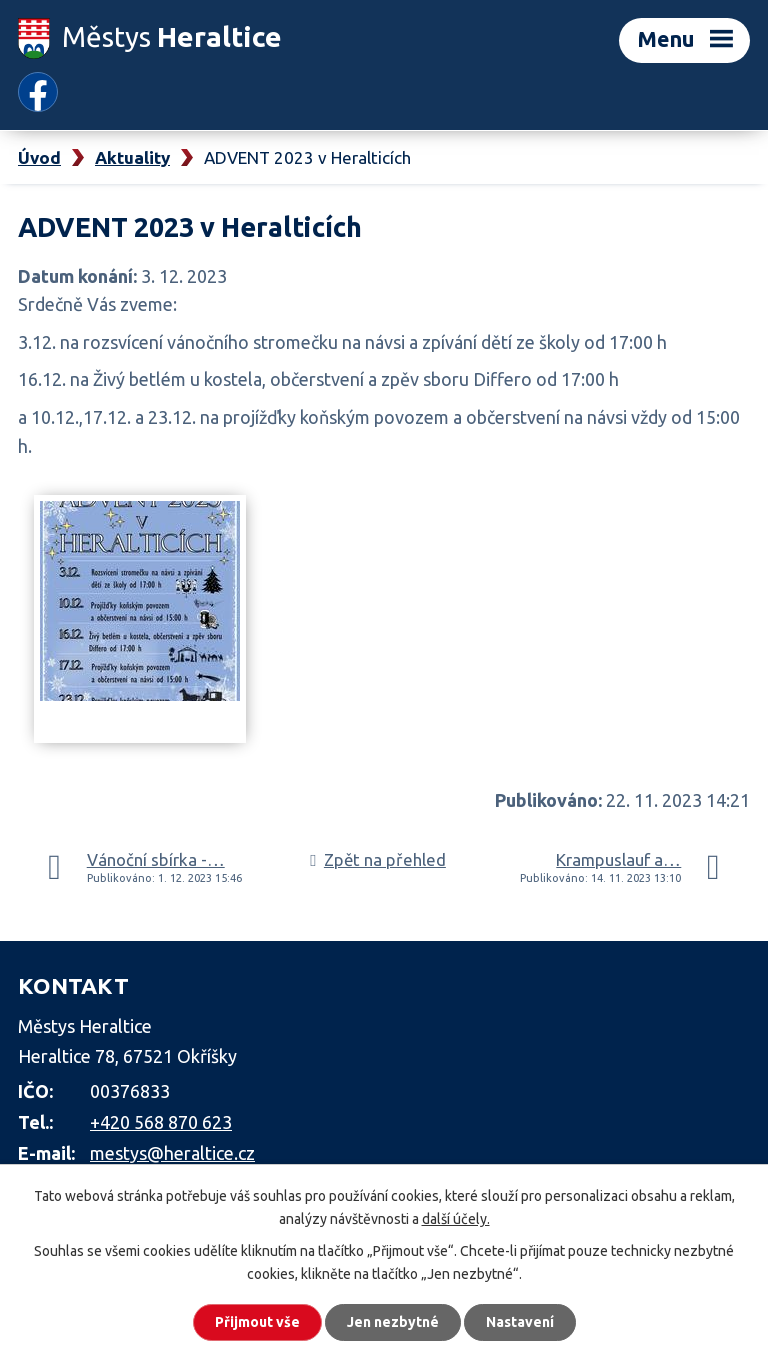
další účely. (456, 1219)
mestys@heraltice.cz (172, 1153)
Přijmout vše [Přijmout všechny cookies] (257, 1322)
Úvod (39, 157)
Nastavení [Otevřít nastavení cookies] (520, 1322)
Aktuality (132, 157)
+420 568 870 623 (161, 1122)
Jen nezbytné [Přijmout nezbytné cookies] (393, 1322)
